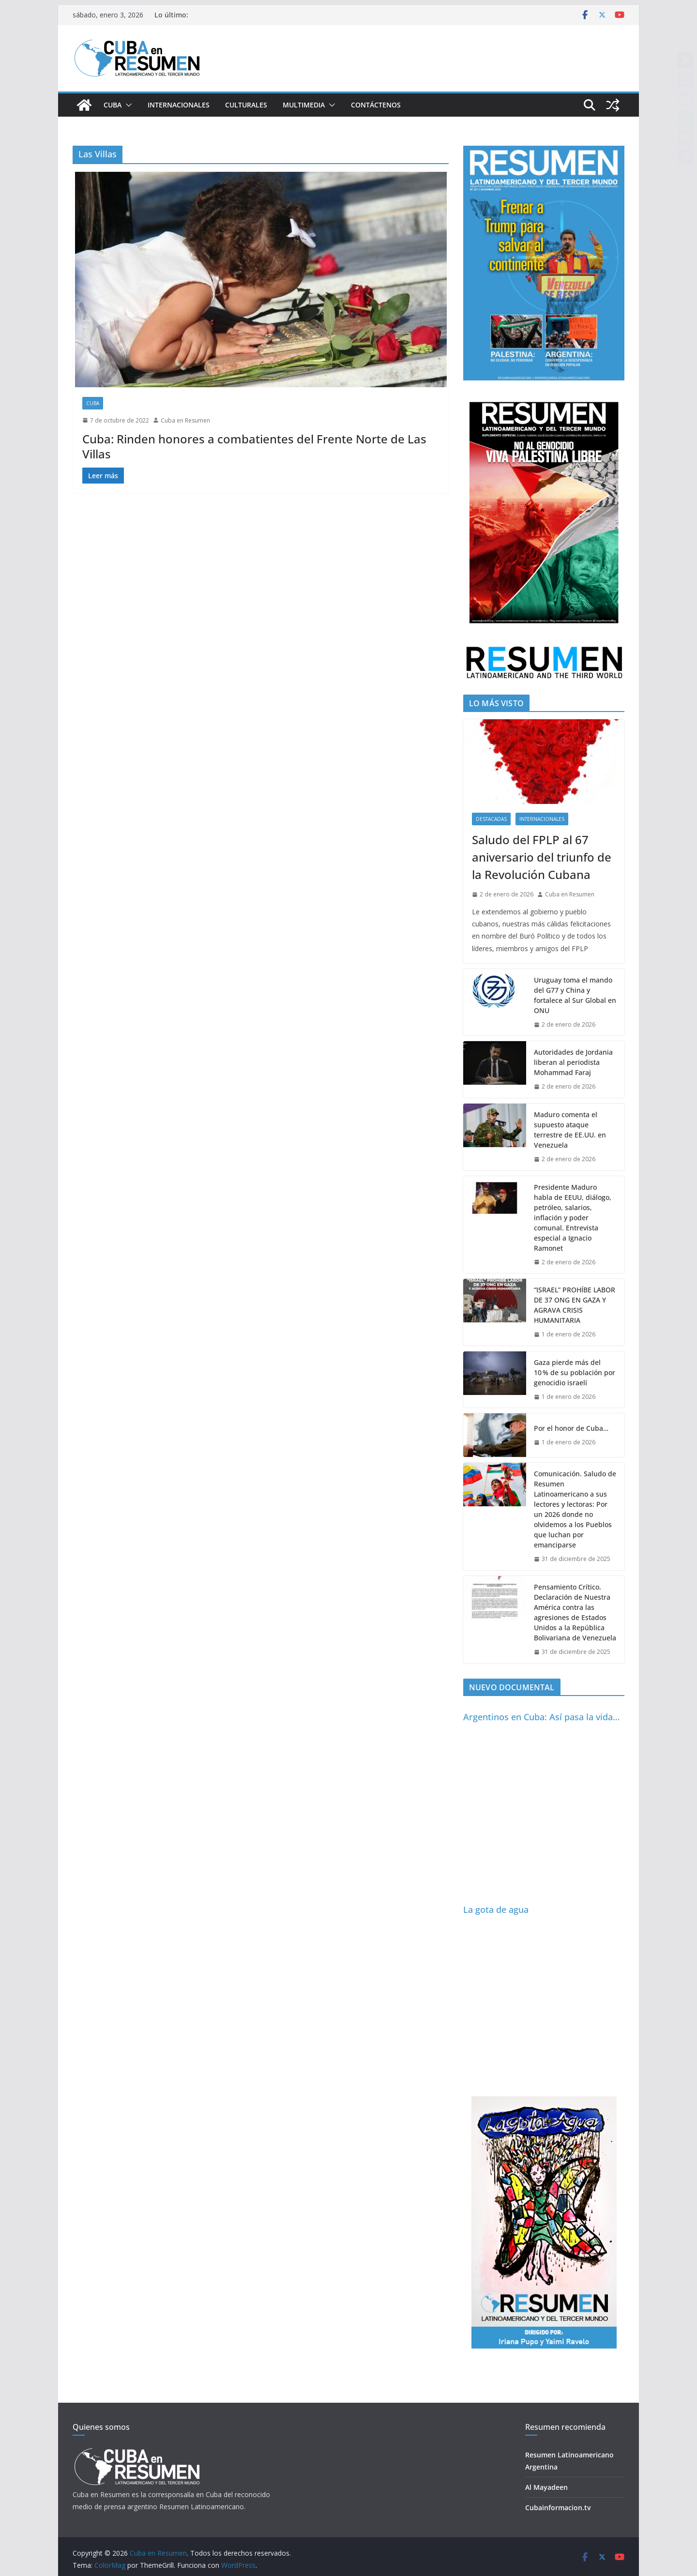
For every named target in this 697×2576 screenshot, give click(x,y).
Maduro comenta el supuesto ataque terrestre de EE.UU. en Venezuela (570, 1130)
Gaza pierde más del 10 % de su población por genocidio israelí (574, 1372)
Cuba (112, 104)
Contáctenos (376, 104)
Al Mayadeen (546, 2487)
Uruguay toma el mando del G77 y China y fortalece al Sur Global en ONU (575, 995)
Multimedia (304, 104)
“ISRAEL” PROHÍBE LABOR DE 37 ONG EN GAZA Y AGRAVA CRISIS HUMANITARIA (574, 1305)
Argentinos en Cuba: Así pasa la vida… (541, 1717)
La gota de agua (496, 1909)
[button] (126, 105)
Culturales (246, 104)
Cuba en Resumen (185, 420)
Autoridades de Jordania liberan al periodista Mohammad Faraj (573, 1062)
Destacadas (491, 819)
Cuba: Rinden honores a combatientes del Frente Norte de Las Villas (254, 446)
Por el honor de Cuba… (571, 1428)
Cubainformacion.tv (558, 2507)
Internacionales (179, 104)
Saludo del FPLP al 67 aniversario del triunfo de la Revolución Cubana (541, 857)
